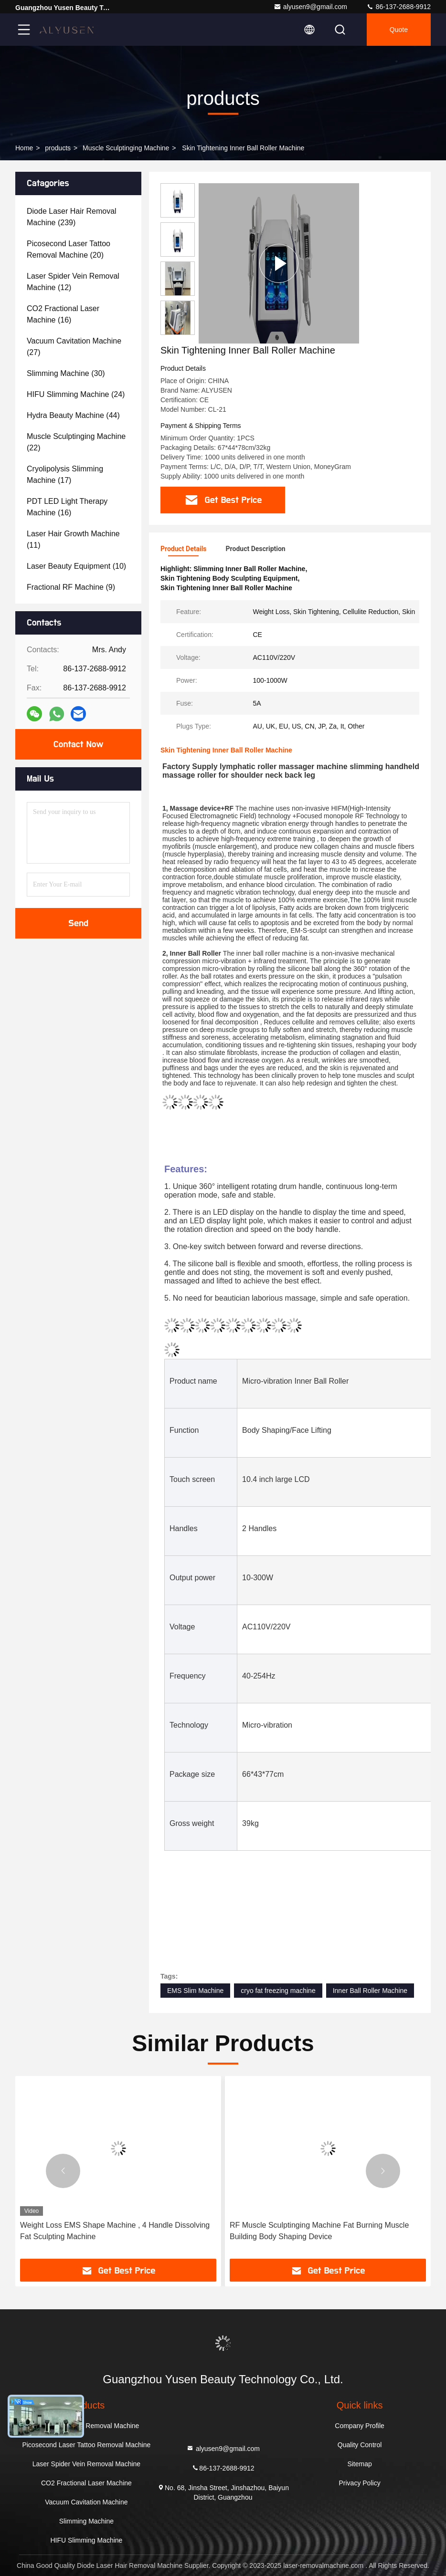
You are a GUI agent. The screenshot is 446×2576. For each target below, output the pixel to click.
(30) (66, 373)
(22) (76, 442)
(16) (63, 314)
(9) (71, 587)
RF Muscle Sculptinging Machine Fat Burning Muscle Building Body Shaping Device (319, 2231)
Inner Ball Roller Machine (370, 1990)
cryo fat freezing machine (278, 1990)
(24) (76, 394)
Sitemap (359, 2464)
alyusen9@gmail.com (310, 6)
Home (24, 148)
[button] (177, 330)
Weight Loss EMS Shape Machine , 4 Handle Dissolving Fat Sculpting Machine (115, 2231)
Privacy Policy (360, 2483)
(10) (76, 566)
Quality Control (360, 2445)
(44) (73, 415)
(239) (72, 217)
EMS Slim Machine (195, 1990)
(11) (73, 539)
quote (399, 29)
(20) (68, 249)
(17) (65, 474)
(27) (74, 346)
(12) (73, 282)
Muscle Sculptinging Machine (126, 148)
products (58, 148)
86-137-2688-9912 (398, 6)
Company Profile (359, 2426)
